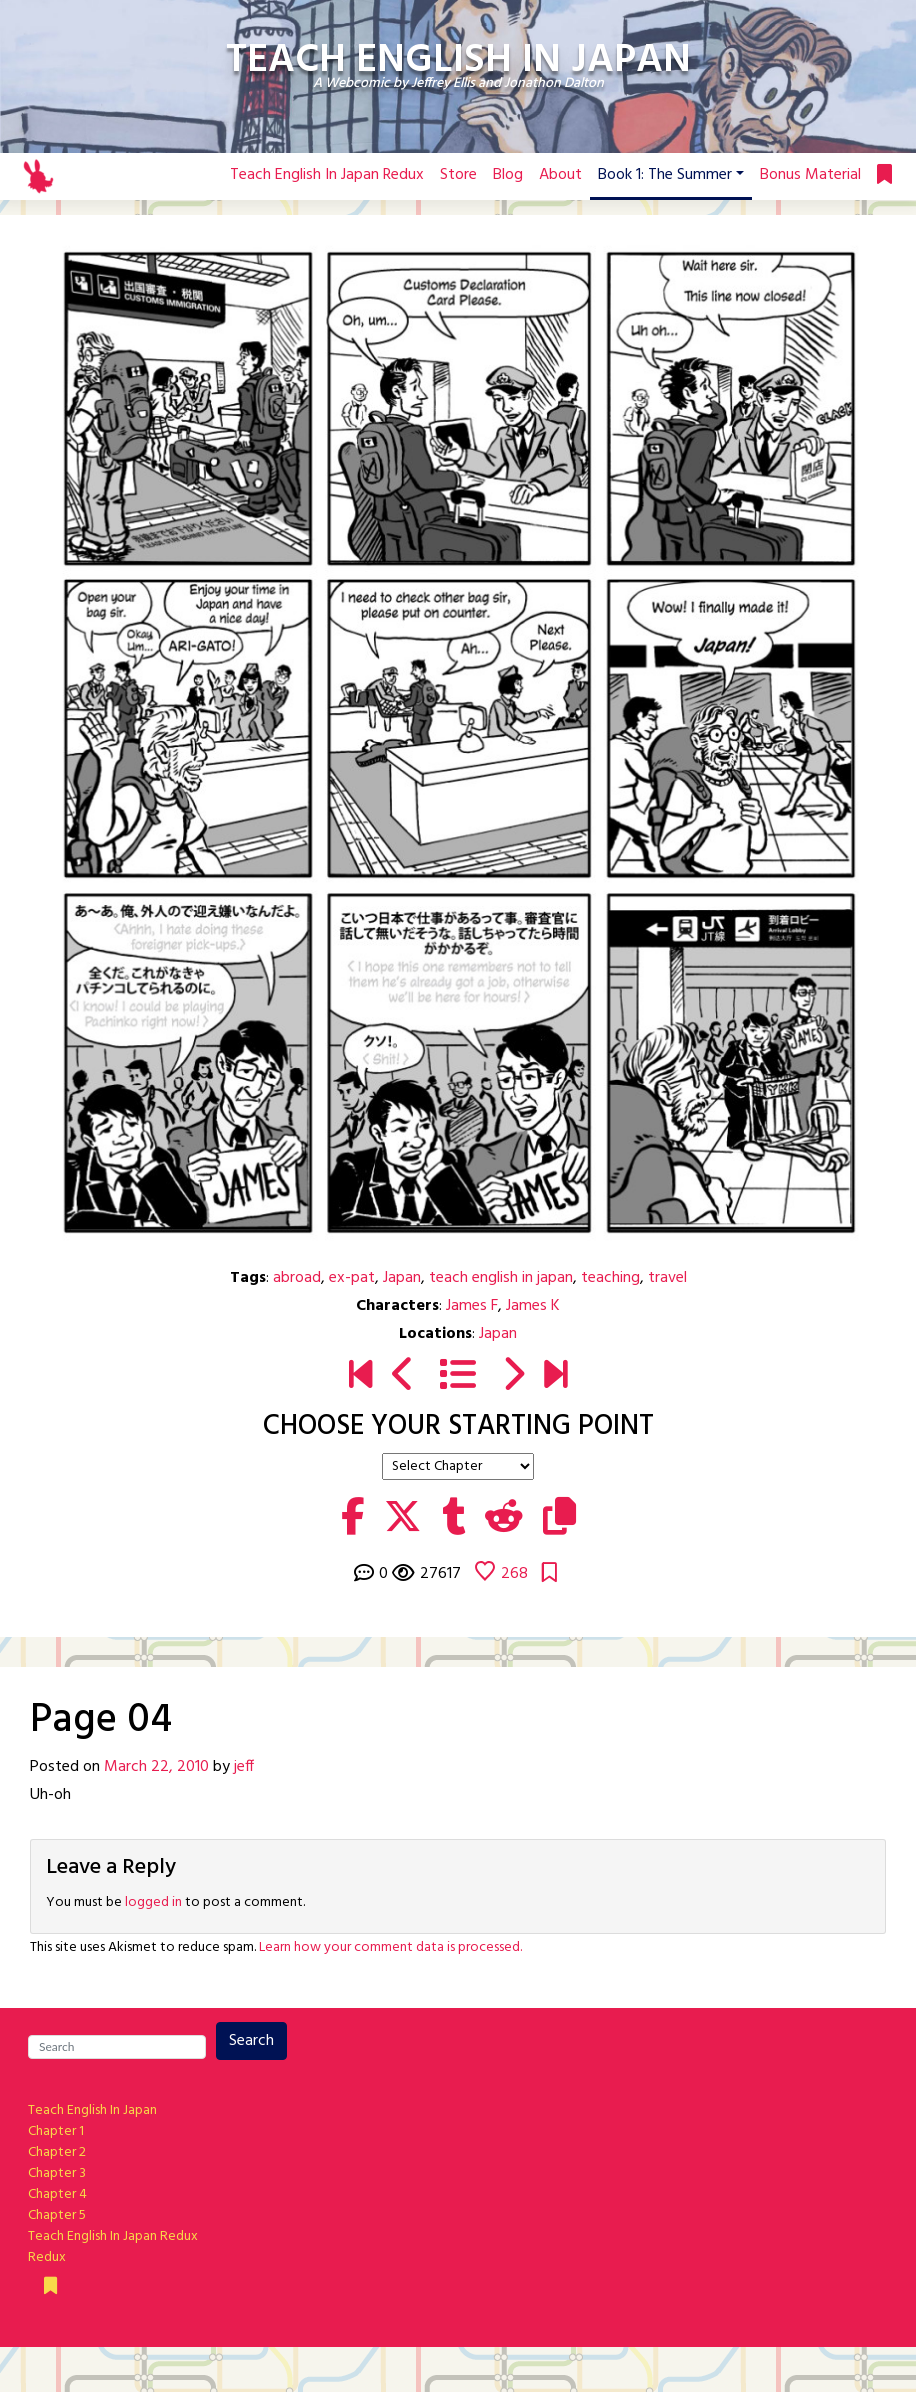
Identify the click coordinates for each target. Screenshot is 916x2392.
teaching (610, 1278)
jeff (244, 1767)
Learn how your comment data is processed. (390, 1947)
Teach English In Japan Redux (327, 175)
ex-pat (352, 1278)
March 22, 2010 (156, 1767)
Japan (402, 1278)
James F (472, 1306)
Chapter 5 (57, 2215)
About (560, 175)
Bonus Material (810, 175)
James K (533, 1306)
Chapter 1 (56, 2131)
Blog (508, 175)
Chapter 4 (57, 2194)
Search (251, 2041)
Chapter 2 (57, 2152)
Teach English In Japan (92, 2110)
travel (667, 1278)
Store (458, 175)
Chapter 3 (57, 2173)
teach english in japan (501, 1278)
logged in (153, 1902)
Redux (47, 2257)
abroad (297, 1278)
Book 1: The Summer (665, 175)
